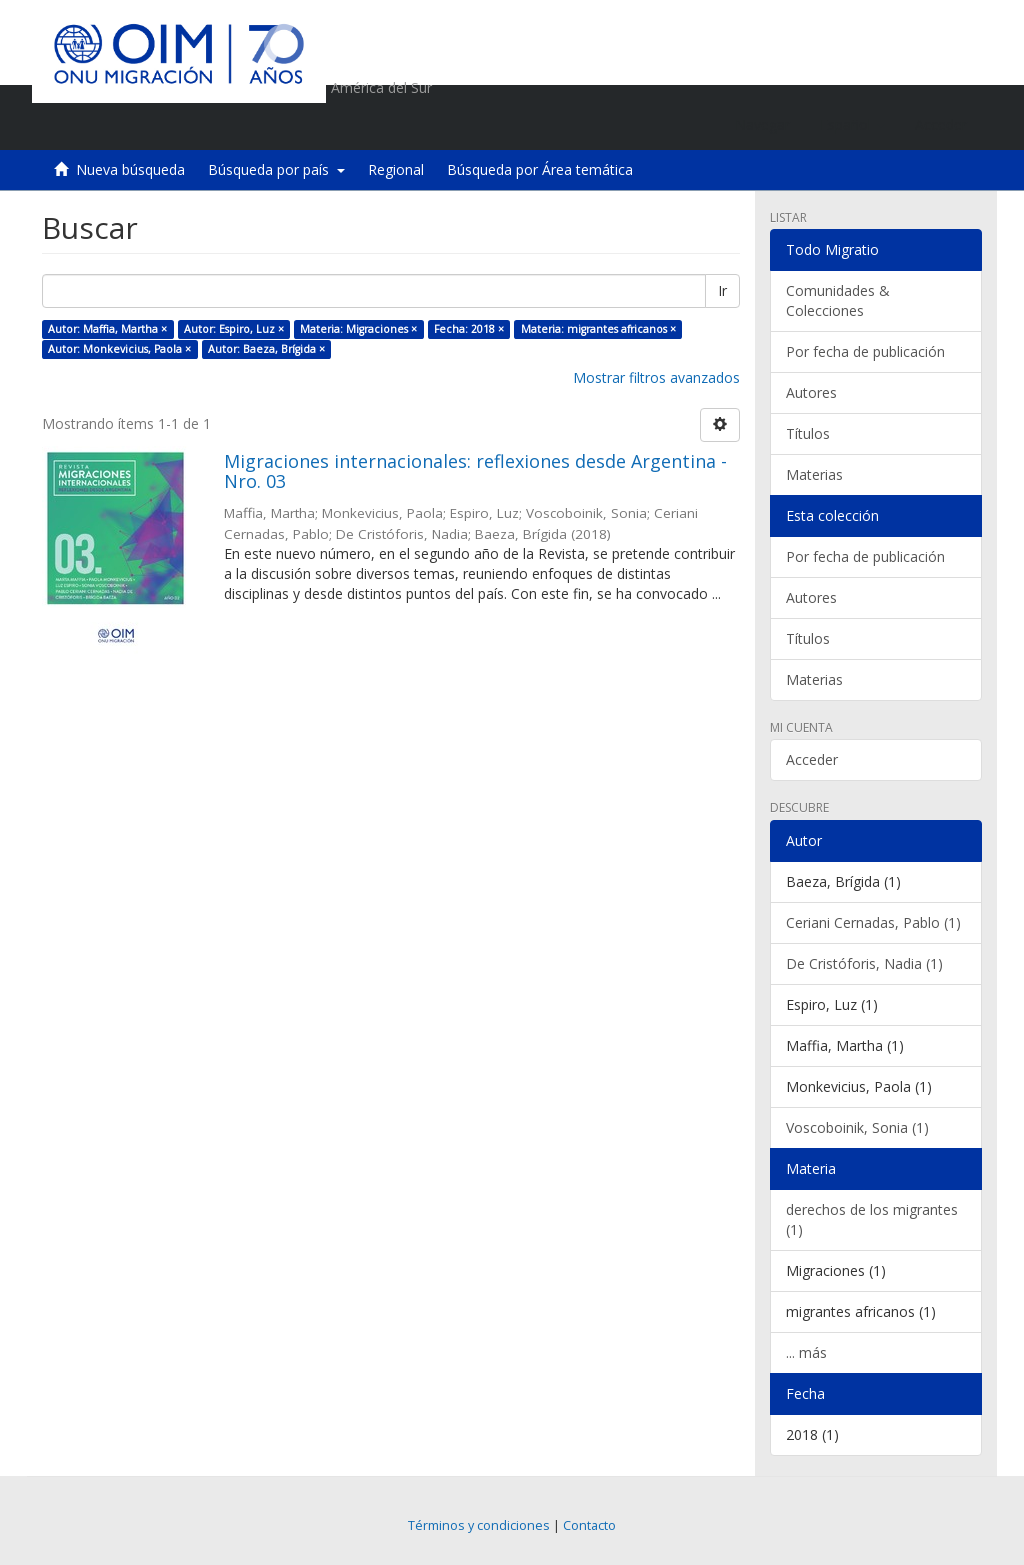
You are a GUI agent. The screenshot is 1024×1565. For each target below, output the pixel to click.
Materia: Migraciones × (358, 329)
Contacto (589, 1525)
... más (806, 1352)
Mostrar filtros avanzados (656, 377)
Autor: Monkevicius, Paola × (119, 349)
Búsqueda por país (276, 169)
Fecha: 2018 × (469, 329)
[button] (852, 125)
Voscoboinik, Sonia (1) (857, 1127)
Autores (811, 392)
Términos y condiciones (479, 1525)
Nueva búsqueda (130, 169)
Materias (814, 474)
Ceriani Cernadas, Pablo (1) (873, 922)
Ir (722, 290)
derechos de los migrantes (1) (872, 1219)
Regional (396, 169)
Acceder (812, 759)
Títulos (808, 433)
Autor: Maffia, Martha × (107, 329)
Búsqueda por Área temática (540, 169)
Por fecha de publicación (865, 351)
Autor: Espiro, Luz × (234, 329)
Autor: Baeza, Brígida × (266, 349)
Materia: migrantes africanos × (598, 329)
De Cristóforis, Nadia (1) (864, 963)
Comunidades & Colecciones (838, 300)
